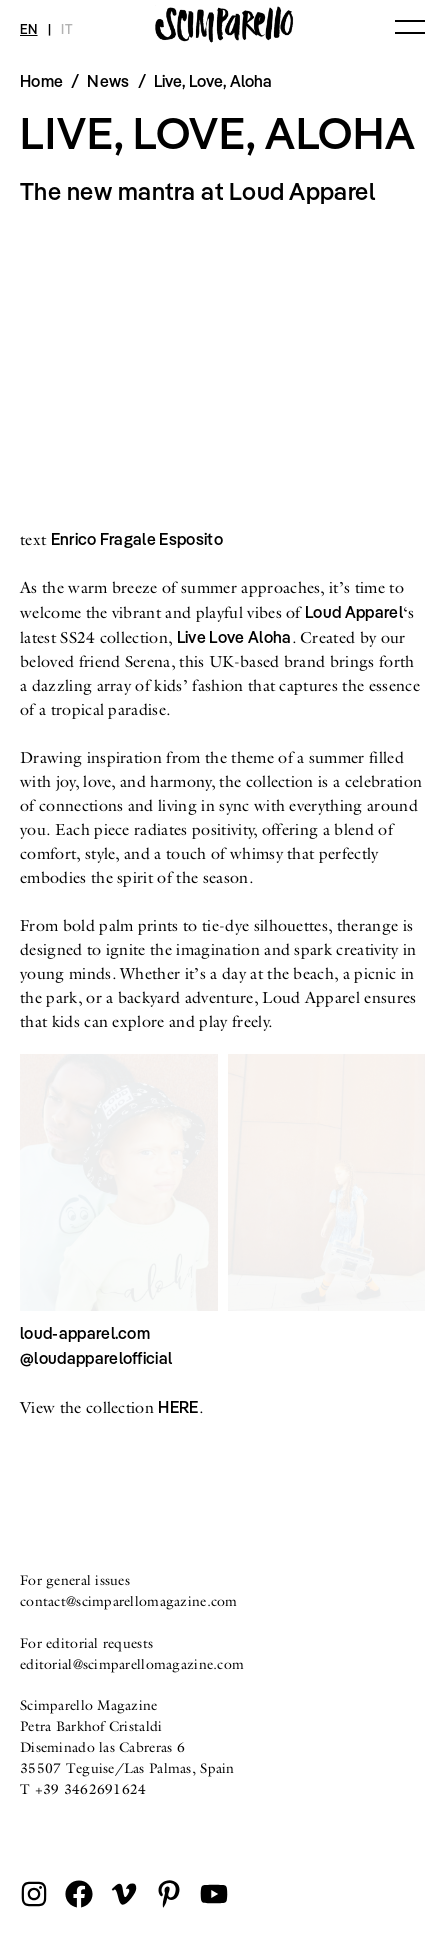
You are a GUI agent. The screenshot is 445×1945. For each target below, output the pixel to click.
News (108, 81)
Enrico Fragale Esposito (137, 539)
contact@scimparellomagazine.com (129, 1601)
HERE (178, 1407)
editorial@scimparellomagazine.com (132, 1664)
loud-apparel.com (85, 1333)
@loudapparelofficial (96, 1358)
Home (41, 81)
